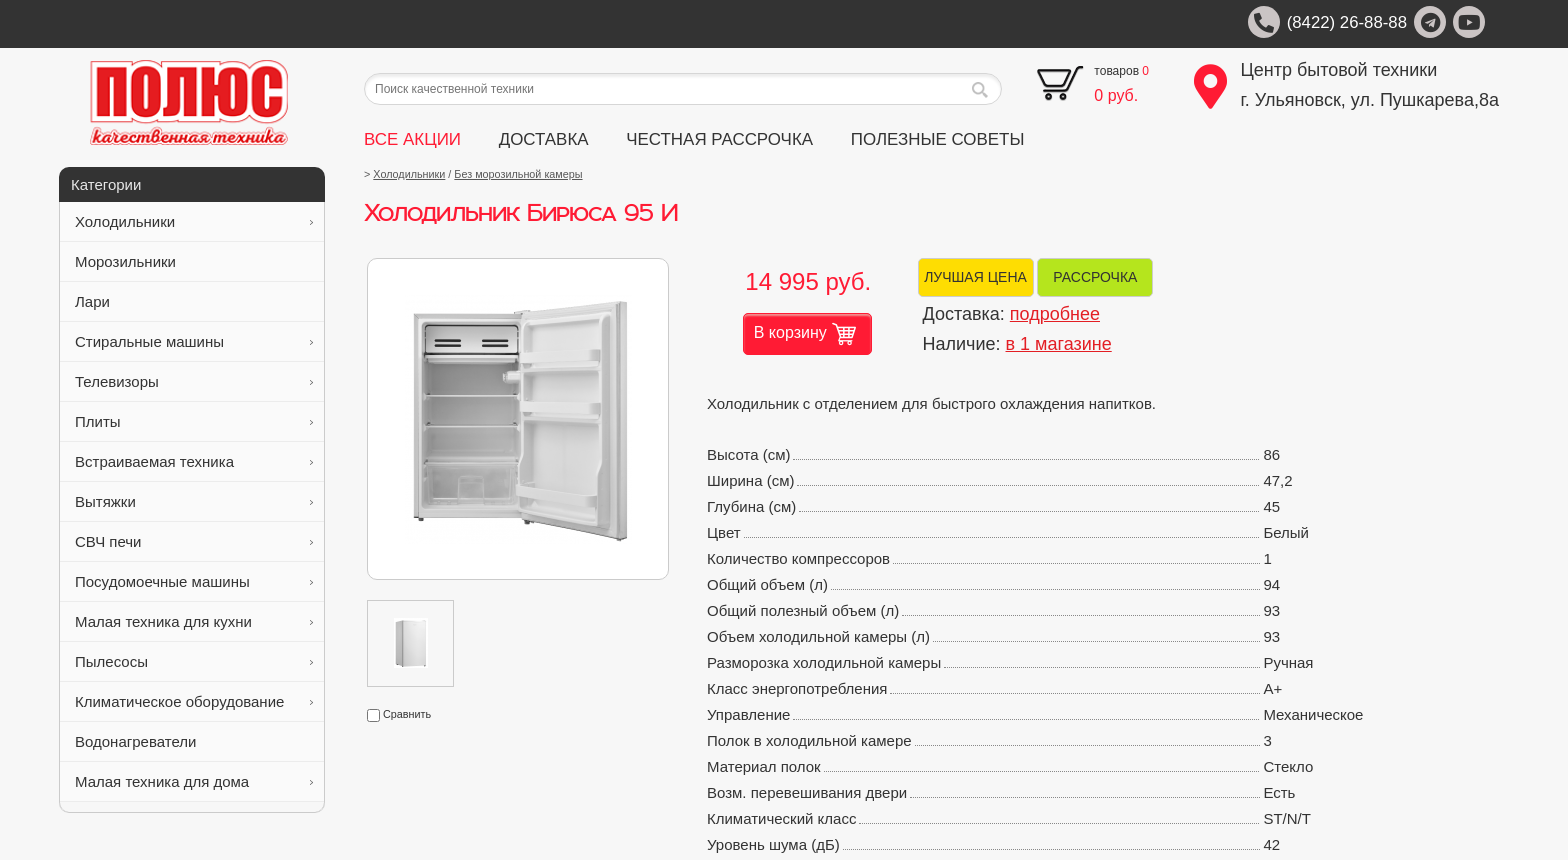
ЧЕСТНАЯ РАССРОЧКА (719, 139)
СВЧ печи (194, 541)
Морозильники (194, 261)
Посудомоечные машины (194, 581)
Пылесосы (194, 661)
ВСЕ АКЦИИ (412, 139)
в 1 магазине (1059, 344)
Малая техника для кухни (194, 621)
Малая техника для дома (194, 781)
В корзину (805, 334)
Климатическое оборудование (194, 701)
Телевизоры (194, 381)
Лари (194, 301)
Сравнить (399, 714)
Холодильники (194, 221)
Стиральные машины (194, 341)
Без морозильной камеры (518, 174)
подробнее (1055, 314)
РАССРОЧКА (1095, 277)
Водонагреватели (194, 741)
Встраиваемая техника (194, 461)
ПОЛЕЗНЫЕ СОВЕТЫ (938, 139)
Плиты (194, 421)
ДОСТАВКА (544, 139)
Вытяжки (194, 501)
